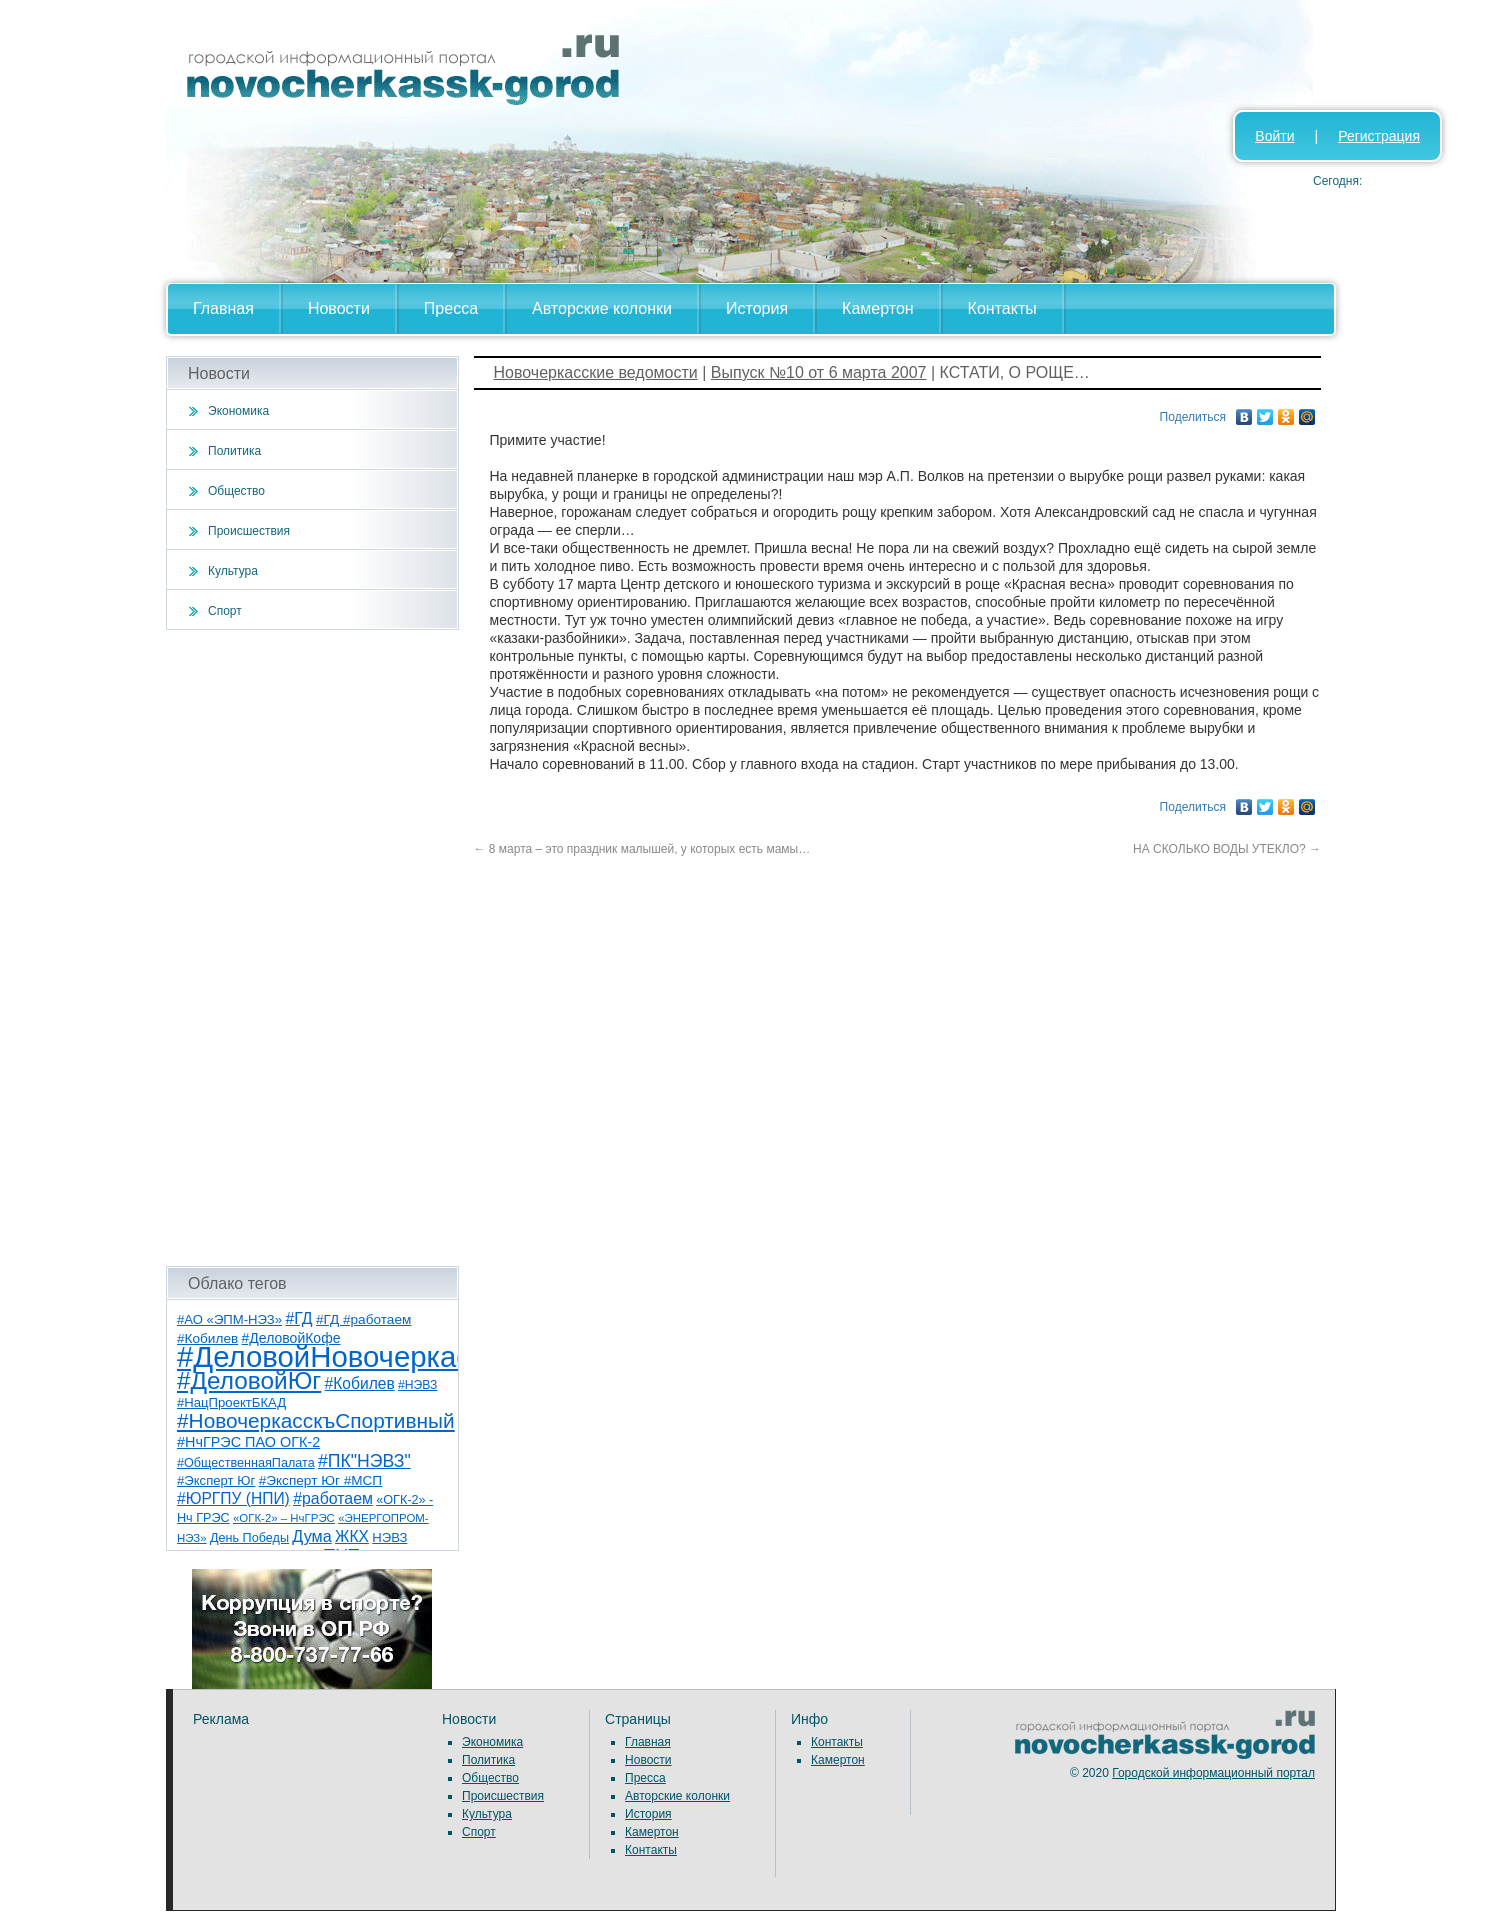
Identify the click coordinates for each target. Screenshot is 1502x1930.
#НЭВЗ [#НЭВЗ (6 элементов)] (417, 1385)
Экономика (238, 411)
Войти (1274, 136)
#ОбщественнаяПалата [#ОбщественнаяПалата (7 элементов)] (246, 1463)
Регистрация (1379, 136)
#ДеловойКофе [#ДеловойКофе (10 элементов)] (291, 1338)
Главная (223, 308)
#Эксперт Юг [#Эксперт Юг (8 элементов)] (216, 1480)
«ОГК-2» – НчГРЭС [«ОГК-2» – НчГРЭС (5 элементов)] (284, 1518)
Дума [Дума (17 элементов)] (311, 1536)
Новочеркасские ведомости (596, 372)
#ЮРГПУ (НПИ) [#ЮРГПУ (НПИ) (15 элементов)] (233, 1498)
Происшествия (249, 531)
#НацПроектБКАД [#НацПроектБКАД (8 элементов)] (231, 1402)
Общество (236, 491)
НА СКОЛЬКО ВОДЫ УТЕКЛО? (1227, 849)
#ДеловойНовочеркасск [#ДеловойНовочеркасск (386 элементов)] (337, 1356)
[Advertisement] (312, 948)
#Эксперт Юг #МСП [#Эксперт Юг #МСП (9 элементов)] (321, 1480)
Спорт (225, 611)
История (757, 308)
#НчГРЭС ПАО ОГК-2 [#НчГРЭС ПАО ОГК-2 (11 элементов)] (248, 1442)
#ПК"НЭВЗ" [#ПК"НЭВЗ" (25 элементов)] (364, 1461)
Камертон (878, 308)
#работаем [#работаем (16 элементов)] (333, 1498)
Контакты (1002, 308)
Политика (234, 451)
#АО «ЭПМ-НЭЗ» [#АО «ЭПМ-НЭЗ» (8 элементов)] (229, 1319)
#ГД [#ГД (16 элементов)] (298, 1318)
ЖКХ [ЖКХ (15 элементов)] (352, 1536)
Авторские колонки (602, 308)
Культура (233, 571)
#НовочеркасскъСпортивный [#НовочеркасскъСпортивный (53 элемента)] (316, 1420)
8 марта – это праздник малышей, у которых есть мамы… (642, 849)
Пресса (451, 308)
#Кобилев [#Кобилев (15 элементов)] (360, 1383)
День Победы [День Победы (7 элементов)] (249, 1538)
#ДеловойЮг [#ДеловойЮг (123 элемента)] (249, 1380)
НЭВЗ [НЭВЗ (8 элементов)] (389, 1537)
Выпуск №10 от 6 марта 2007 (819, 372)
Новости (339, 308)
